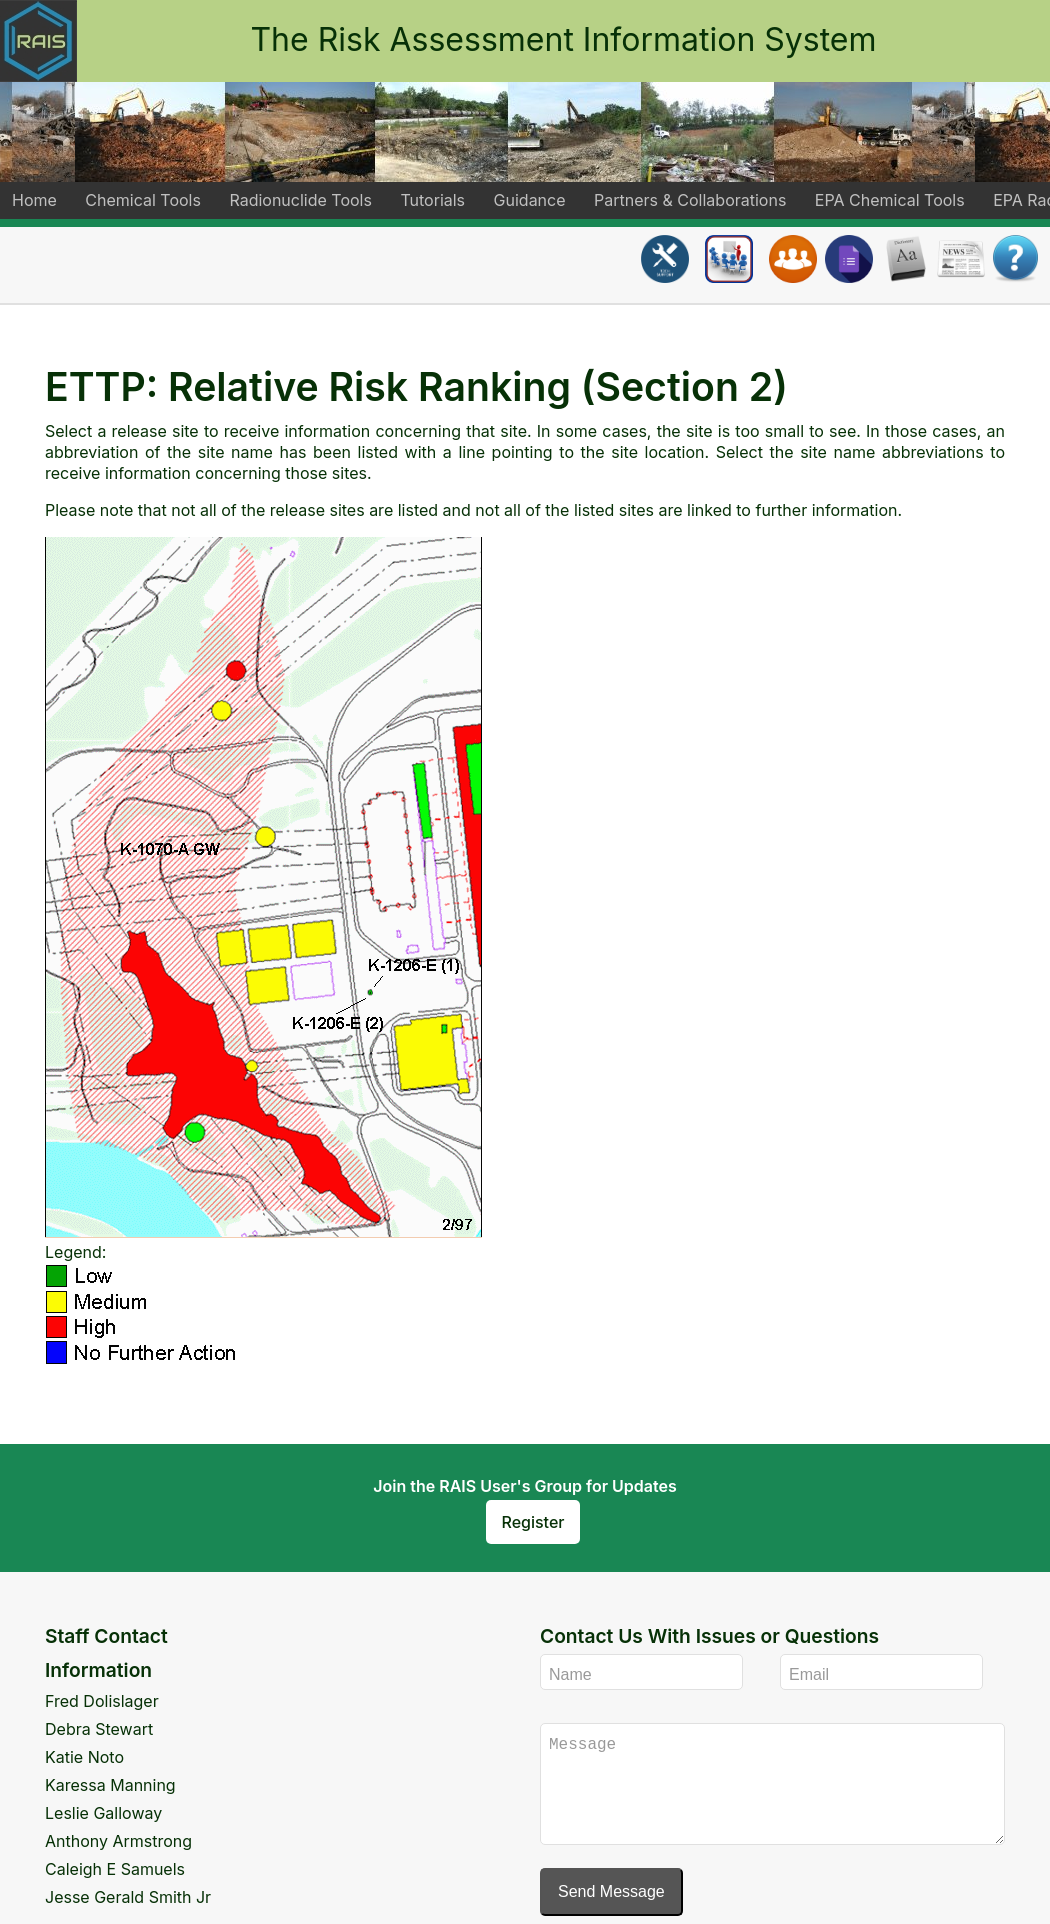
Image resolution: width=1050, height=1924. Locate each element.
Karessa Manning (110, 1785)
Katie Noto (84, 1757)
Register (533, 1522)
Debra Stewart (99, 1729)
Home (34, 200)
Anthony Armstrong (118, 1841)
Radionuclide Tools (300, 200)
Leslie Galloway (103, 1813)
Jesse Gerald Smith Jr (128, 1897)
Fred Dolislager (102, 1701)
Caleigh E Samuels (115, 1869)
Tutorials (432, 200)
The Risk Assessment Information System (563, 39)
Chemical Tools (143, 200)
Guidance (530, 200)
